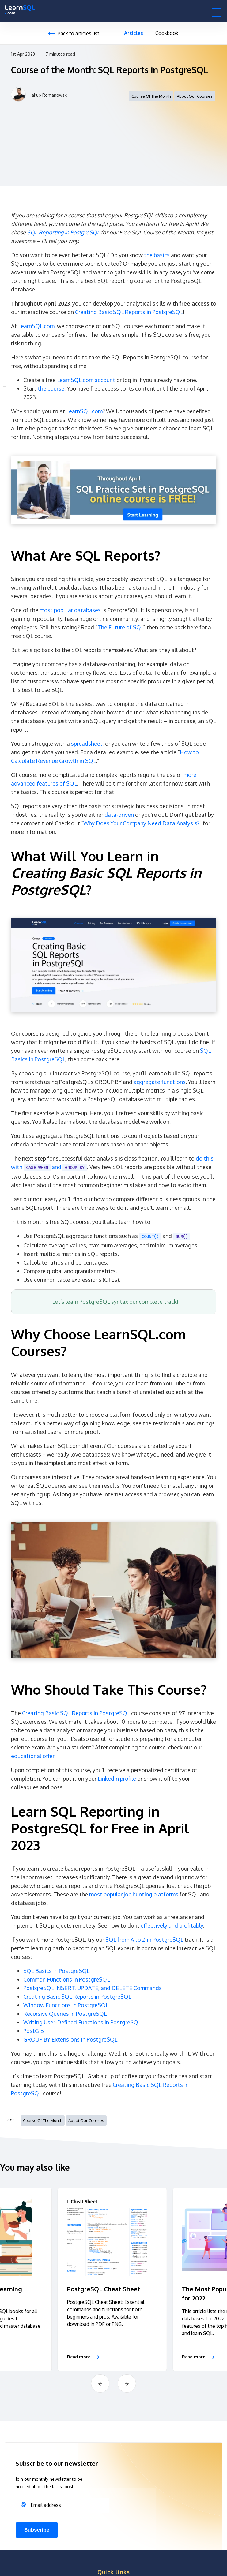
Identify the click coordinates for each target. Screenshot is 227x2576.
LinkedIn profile (117, 1778)
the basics (157, 255)
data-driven (119, 814)
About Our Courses (195, 96)
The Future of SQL (120, 627)
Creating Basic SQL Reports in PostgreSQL (129, 312)
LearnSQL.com (36, 326)
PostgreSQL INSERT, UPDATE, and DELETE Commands (92, 1988)
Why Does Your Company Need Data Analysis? (141, 823)
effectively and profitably (172, 1925)
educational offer (32, 1756)
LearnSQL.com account (86, 380)
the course (51, 388)
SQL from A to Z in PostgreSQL (144, 1939)
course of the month (151, 96)
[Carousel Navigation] (113, 2383)
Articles (133, 33)
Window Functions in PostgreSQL (65, 2005)
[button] (216, 12)
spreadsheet (87, 743)
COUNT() (150, 1236)
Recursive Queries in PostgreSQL (65, 2013)
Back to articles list (78, 33)
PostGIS (33, 2030)
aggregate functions (160, 1081)
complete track (158, 1301)
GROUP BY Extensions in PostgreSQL (70, 2039)
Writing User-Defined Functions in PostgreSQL (82, 2022)
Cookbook (166, 33)
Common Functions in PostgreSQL (66, 1979)
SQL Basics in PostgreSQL (56, 1970)
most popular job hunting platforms (133, 1894)
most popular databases (70, 610)
